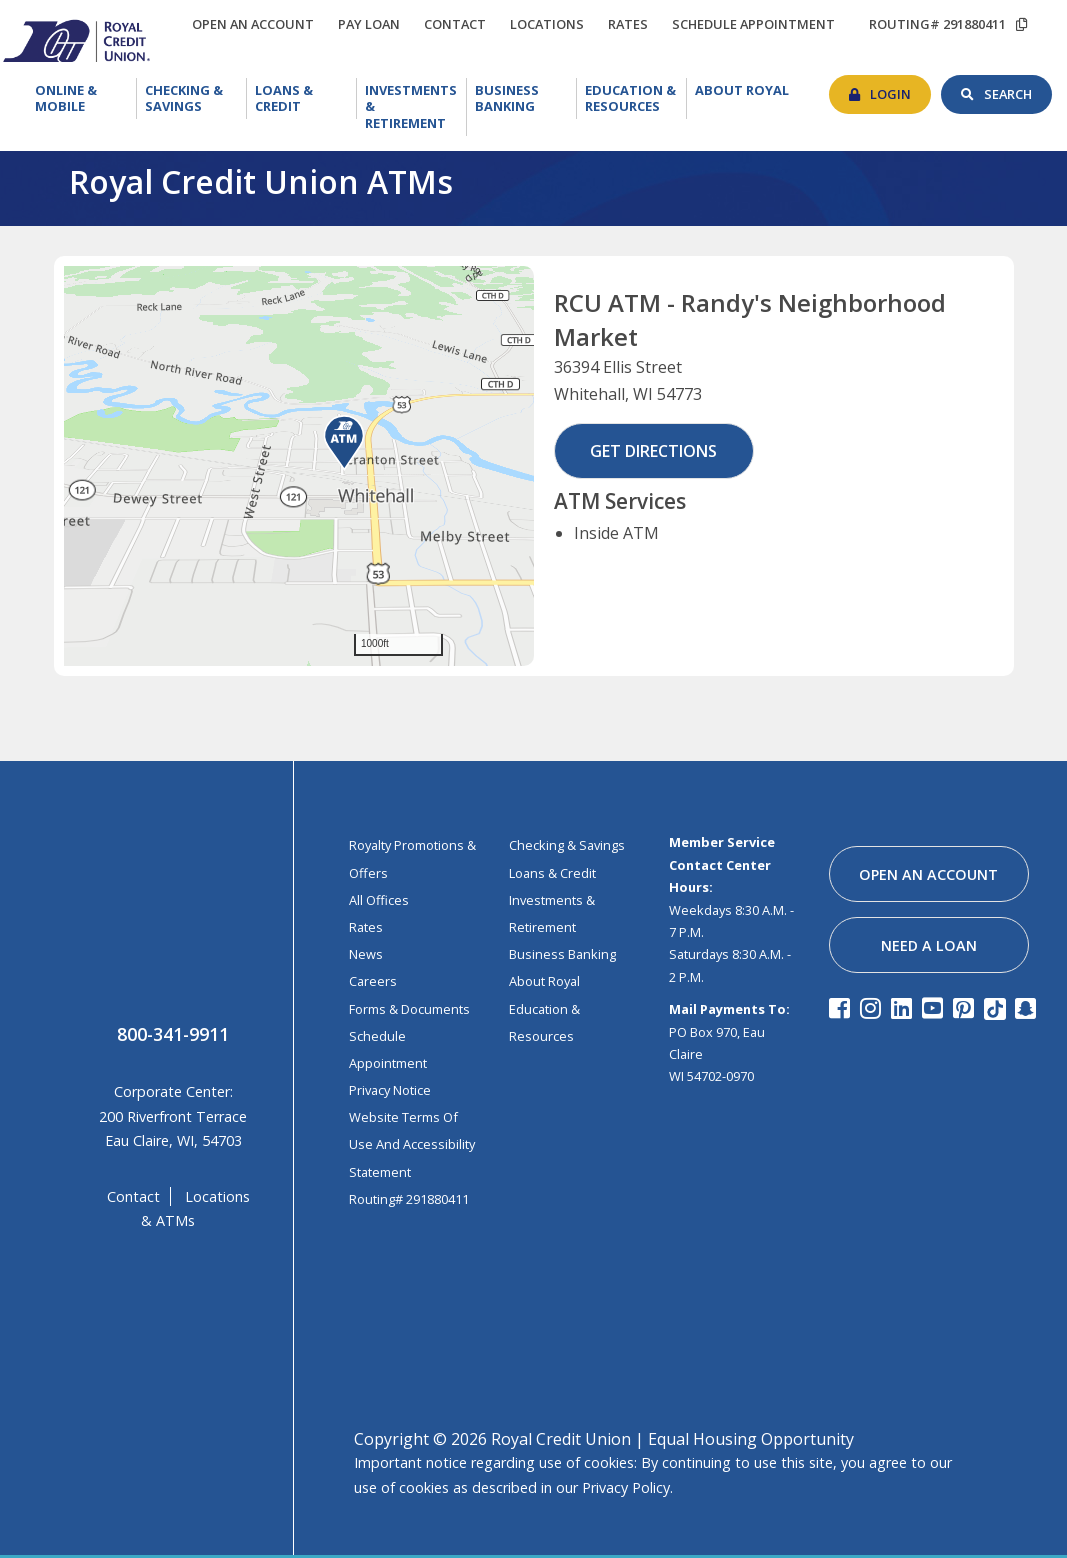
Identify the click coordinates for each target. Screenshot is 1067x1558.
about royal (544, 981)
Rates (366, 927)
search (1018, 89)
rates (633, 21)
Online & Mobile (85, 98)
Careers (373, 981)
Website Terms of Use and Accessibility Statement (412, 1144)
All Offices (379, 900)
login (900, 89)
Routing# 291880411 (409, 1199)
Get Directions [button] (653, 451)
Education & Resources (636, 98)
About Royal (746, 90)
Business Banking (526, 97)
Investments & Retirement (416, 105)
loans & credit (552, 873)
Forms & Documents (409, 1009)
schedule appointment (758, 24)
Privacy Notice (390, 1090)
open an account (258, 24)
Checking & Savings (196, 98)
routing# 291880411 (937, 24)
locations (552, 21)
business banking (562, 954)
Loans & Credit (301, 98)
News (366, 954)
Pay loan (374, 24)
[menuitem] (82, 107)
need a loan (929, 945)
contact (460, 21)
